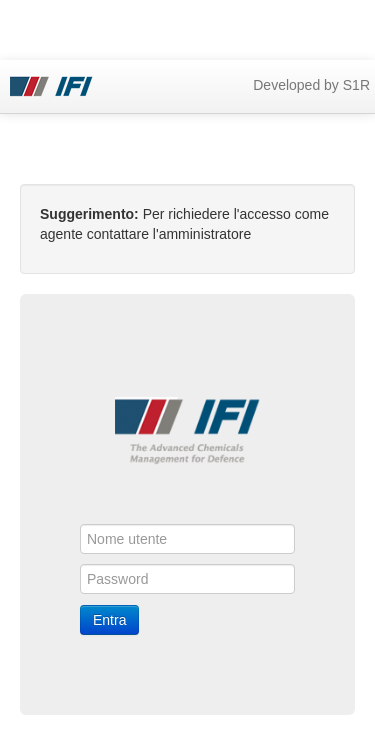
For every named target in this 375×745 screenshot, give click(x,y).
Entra (109, 620)
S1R (356, 85)
